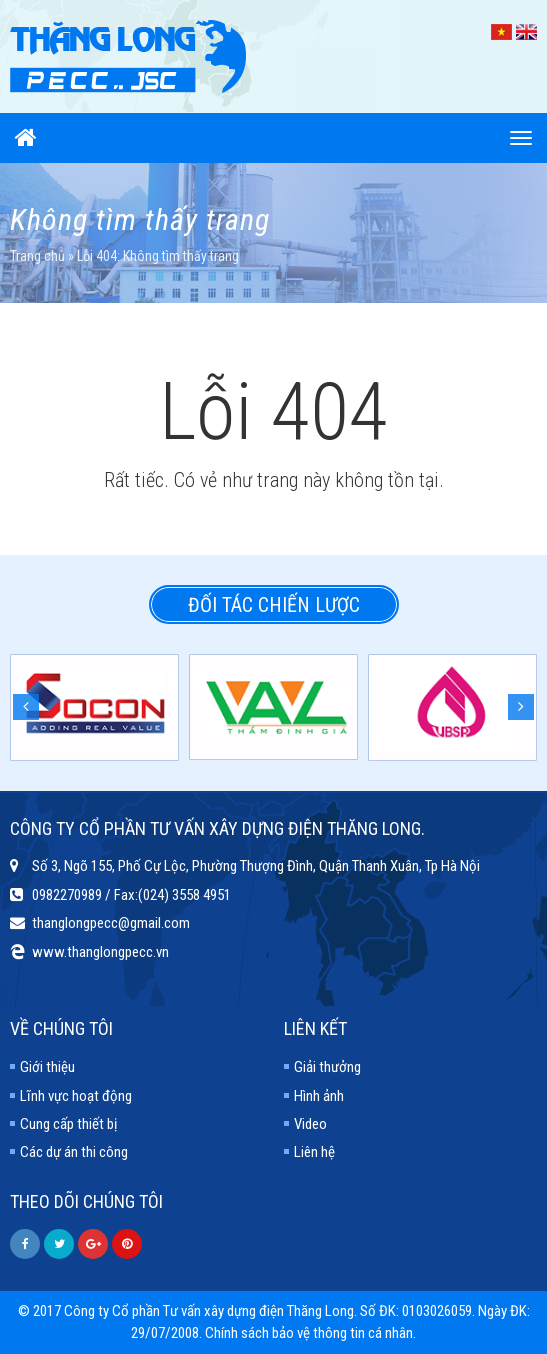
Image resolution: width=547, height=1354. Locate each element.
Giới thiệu (47, 1067)
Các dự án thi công (74, 1152)
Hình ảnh (319, 1096)
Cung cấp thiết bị (68, 1124)
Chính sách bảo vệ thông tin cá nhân (309, 1333)
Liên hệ (314, 1152)
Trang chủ (37, 256)
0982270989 (67, 895)
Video (310, 1124)
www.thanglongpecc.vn (100, 952)
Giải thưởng (327, 1067)
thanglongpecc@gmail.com (111, 923)
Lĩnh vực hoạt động (76, 1096)
